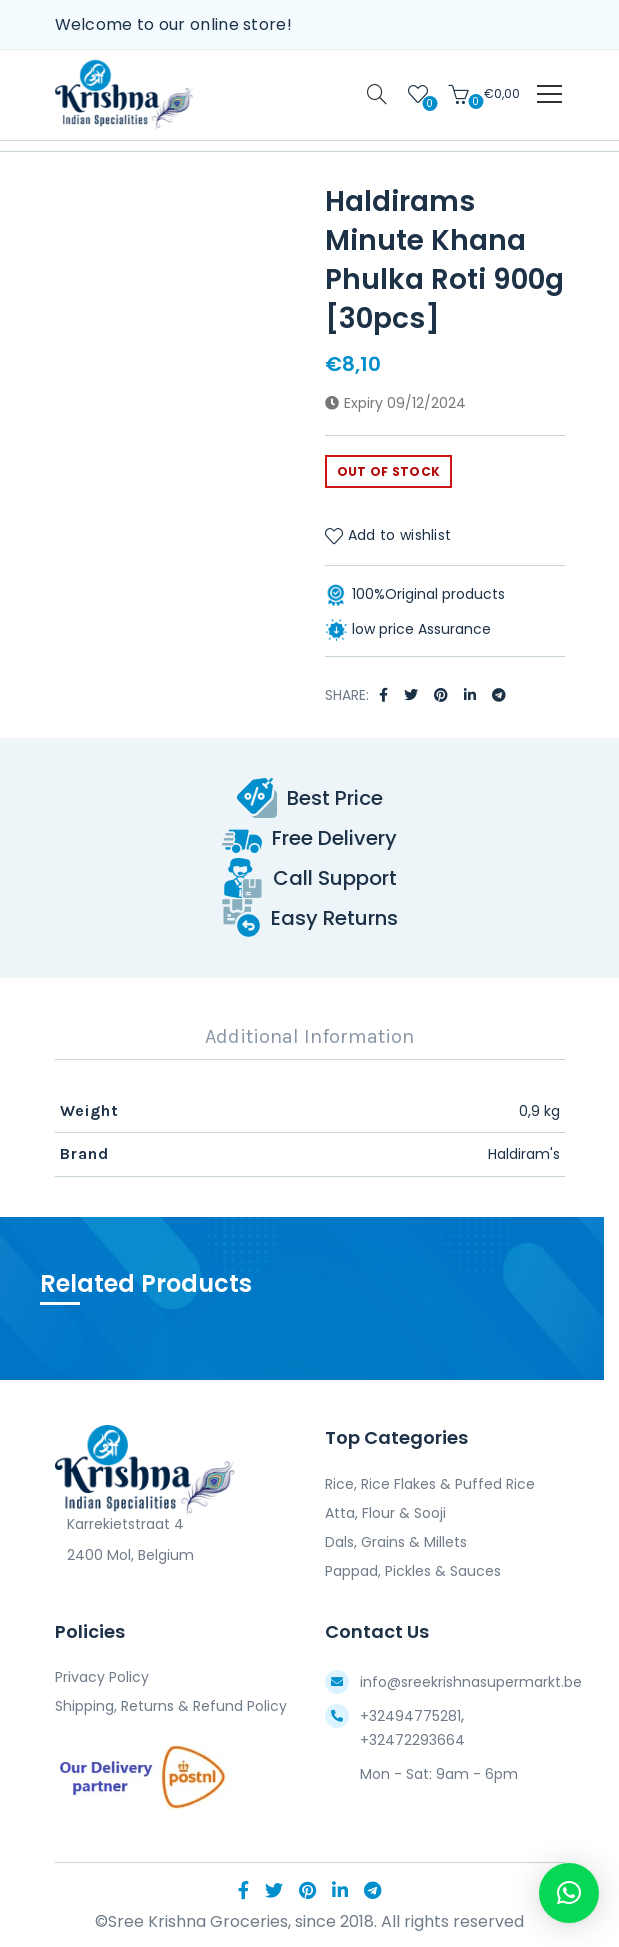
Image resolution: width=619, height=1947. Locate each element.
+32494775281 (410, 1716)
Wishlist (427, 102)
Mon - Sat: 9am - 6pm (439, 1774)
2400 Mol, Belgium (124, 1555)
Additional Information (309, 1036)
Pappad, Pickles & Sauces (413, 1571)
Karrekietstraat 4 (119, 1524)
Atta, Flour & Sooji (385, 1513)
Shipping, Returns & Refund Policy (171, 1706)
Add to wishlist (400, 535)
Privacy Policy (102, 1677)
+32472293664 (412, 1740)
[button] (569, 1893)
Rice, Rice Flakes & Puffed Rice (430, 1484)
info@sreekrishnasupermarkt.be (471, 1682)
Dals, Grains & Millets (396, 1542)
